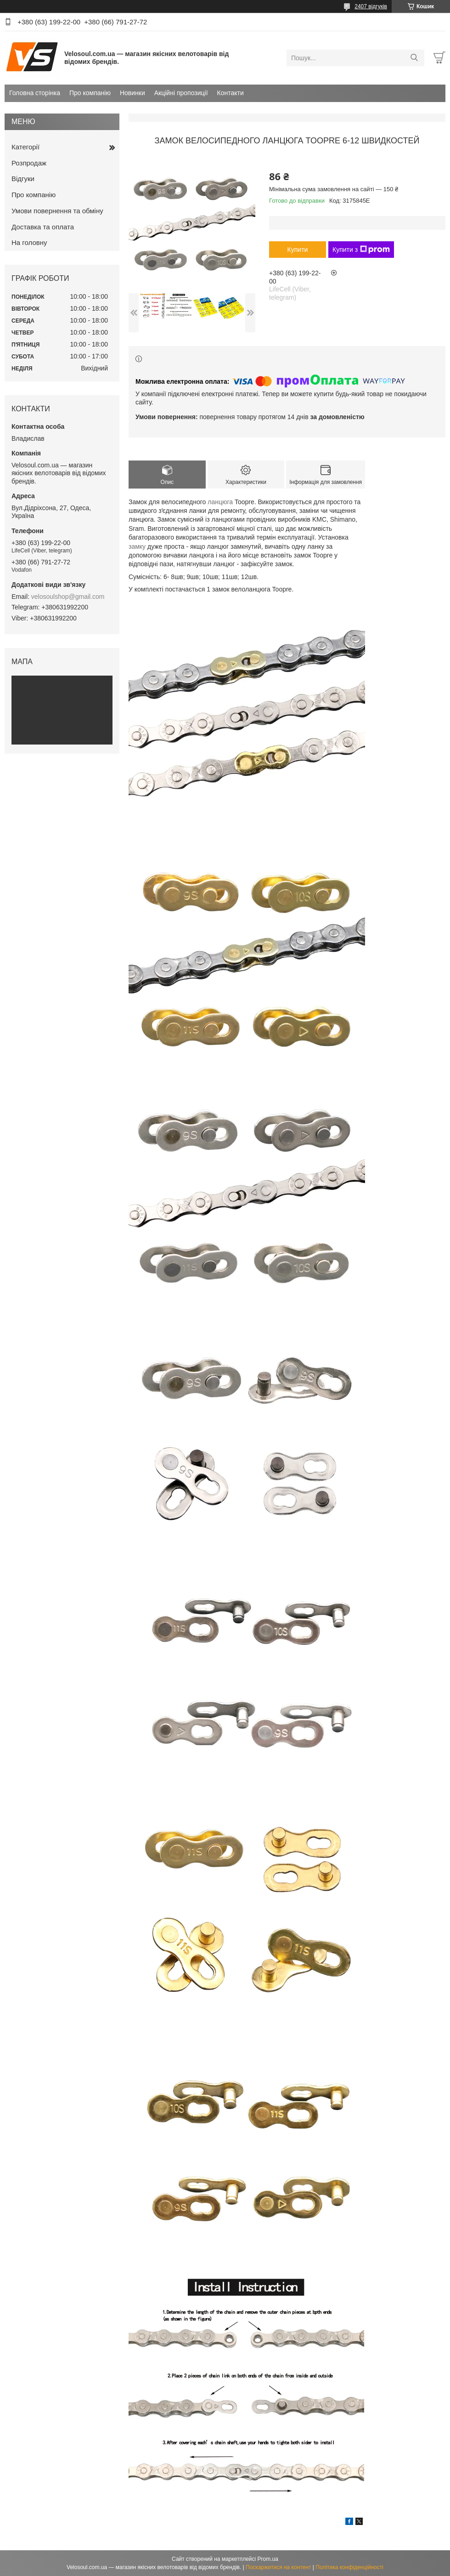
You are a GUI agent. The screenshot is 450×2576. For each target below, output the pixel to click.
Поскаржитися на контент (278, 2567)
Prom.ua (268, 2559)
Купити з (361, 249)
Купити (297, 249)
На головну (29, 242)
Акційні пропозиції (181, 93)
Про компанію (90, 93)
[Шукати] (414, 58)
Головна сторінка (34, 93)
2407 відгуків (370, 6)
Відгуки (22, 178)
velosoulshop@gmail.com (68, 596)
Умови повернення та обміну (57, 211)
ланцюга (220, 502)
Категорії (25, 147)
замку (137, 546)
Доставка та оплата (42, 227)
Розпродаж (28, 163)
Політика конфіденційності (349, 2567)
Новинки (132, 93)
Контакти (230, 93)
